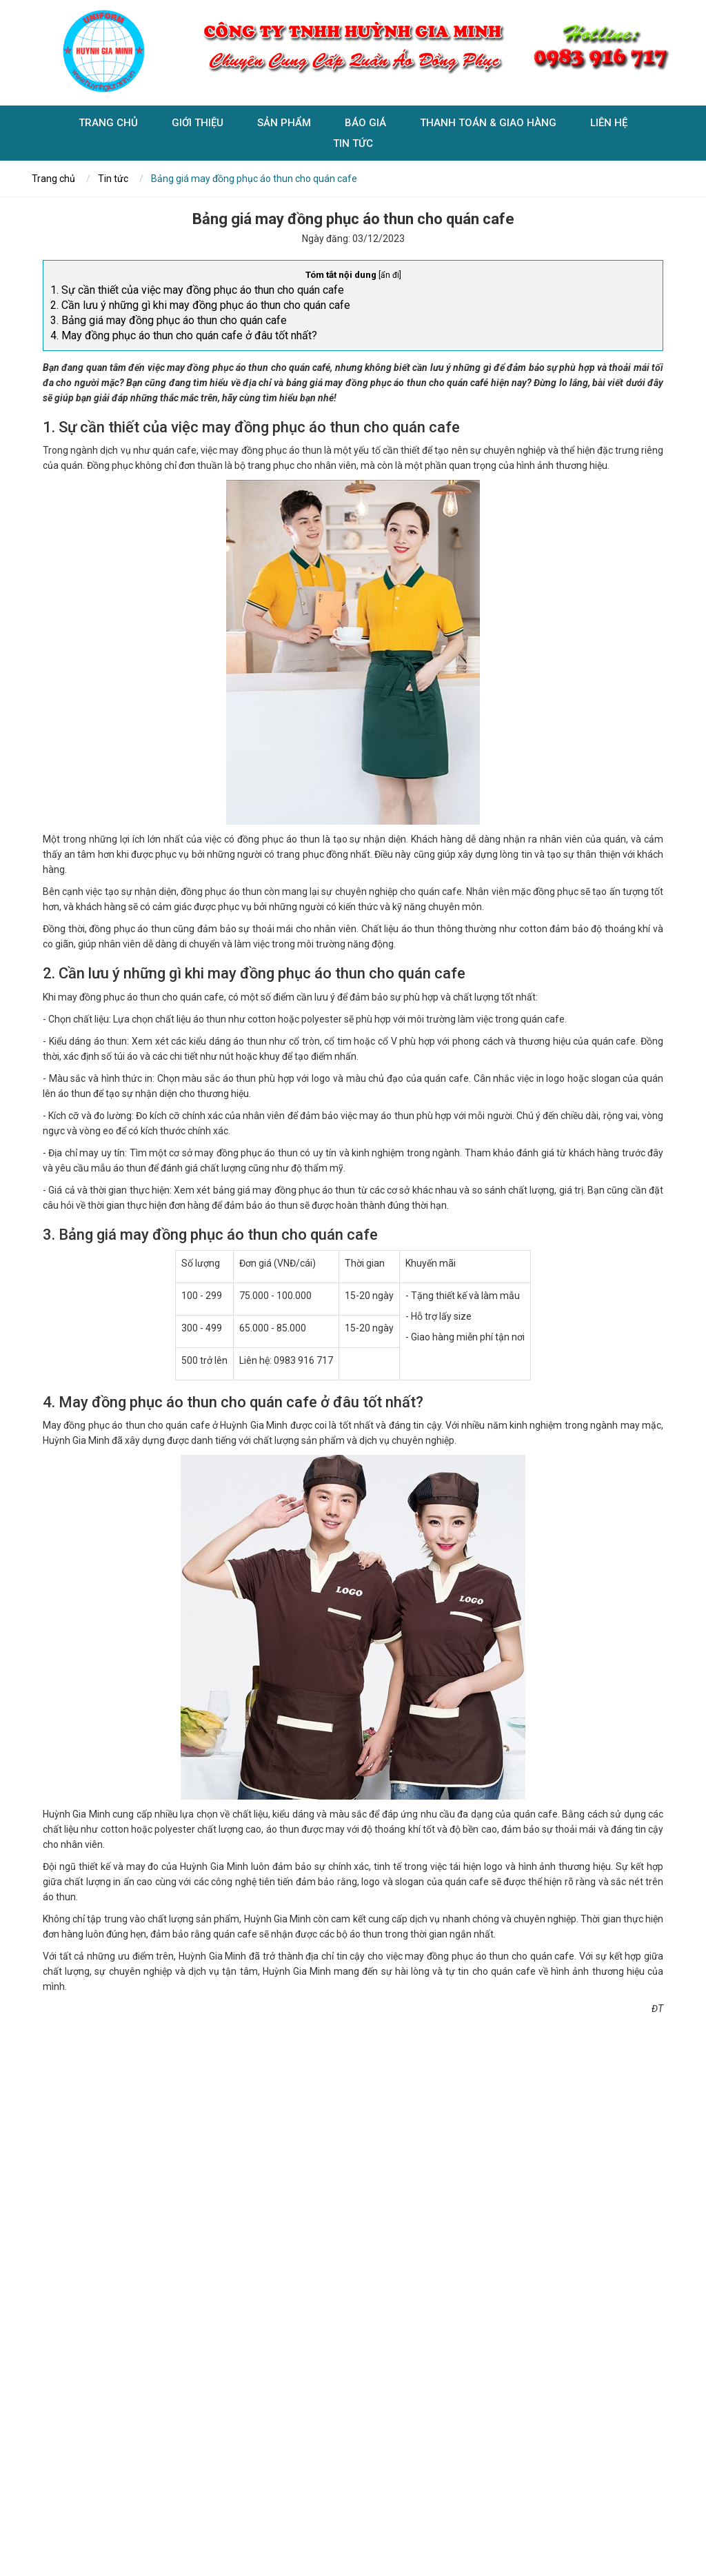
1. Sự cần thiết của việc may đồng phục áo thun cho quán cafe (197, 289)
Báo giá (365, 125)
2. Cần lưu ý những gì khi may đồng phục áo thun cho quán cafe (200, 305)
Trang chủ (108, 125)
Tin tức (353, 145)
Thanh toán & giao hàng (488, 125)
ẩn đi (390, 275)
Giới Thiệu (197, 125)
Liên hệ (608, 125)
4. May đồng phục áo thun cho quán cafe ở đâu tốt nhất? (183, 335)
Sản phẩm (284, 125)
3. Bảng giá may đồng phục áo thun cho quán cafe (168, 320)
